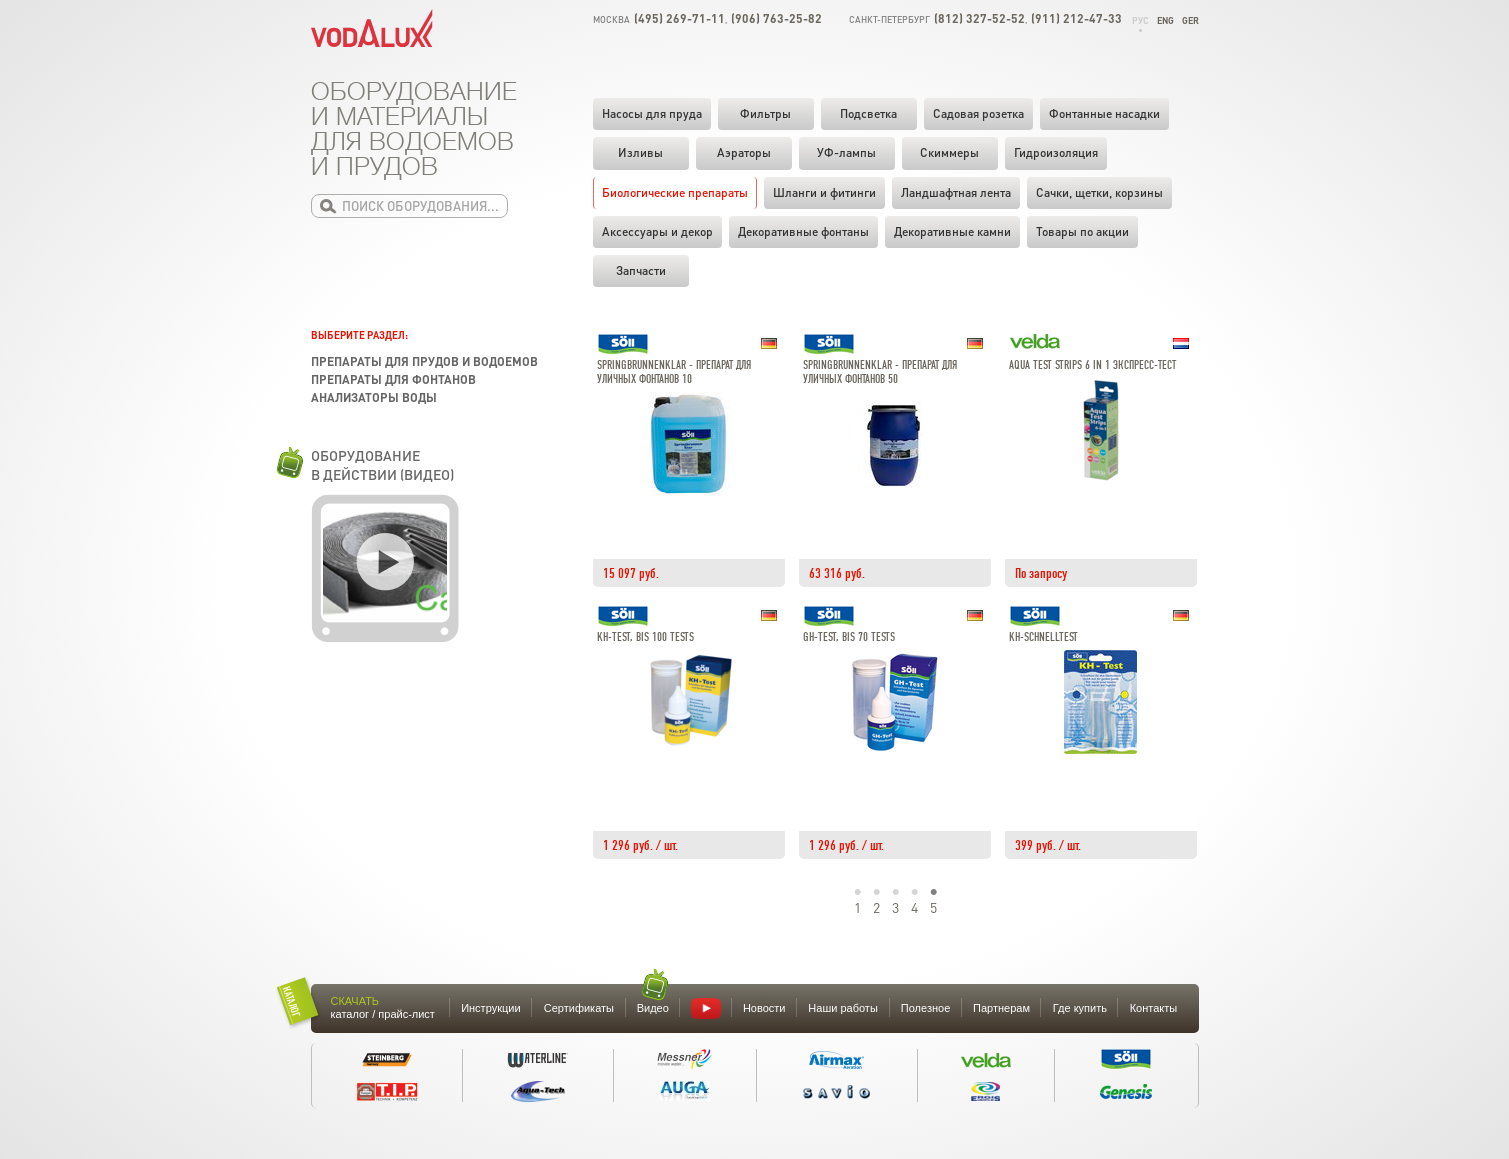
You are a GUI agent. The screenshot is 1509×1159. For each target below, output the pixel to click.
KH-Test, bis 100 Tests (645, 637)
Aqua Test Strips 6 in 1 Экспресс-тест (1092, 365)
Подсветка (868, 113)
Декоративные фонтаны (803, 231)
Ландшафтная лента (956, 192)
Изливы (640, 152)
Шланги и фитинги (824, 192)
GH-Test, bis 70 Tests (849, 637)
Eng (1165, 20)
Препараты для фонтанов (393, 379)
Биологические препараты (675, 192)
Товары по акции (1082, 231)
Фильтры (765, 113)
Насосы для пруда (652, 113)
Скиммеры (949, 152)
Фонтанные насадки (1104, 113)
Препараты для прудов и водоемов (424, 361)
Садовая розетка (978, 113)
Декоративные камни (952, 231)
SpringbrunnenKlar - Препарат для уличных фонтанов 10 (674, 372)
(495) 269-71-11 (679, 18)
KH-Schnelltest (1043, 637)
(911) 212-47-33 (1076, 18)
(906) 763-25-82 (776, 18)
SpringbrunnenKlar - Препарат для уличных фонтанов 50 (880, 372)
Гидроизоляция (1056, 152)
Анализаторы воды (374, 397)
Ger (1190, 20)
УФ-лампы (846, 152)
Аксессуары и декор (657, 231)
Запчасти (641, 270)
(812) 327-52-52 (979, 18)
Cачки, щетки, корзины (1099, 192)
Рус (1140, 20)
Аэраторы (744, 152)
